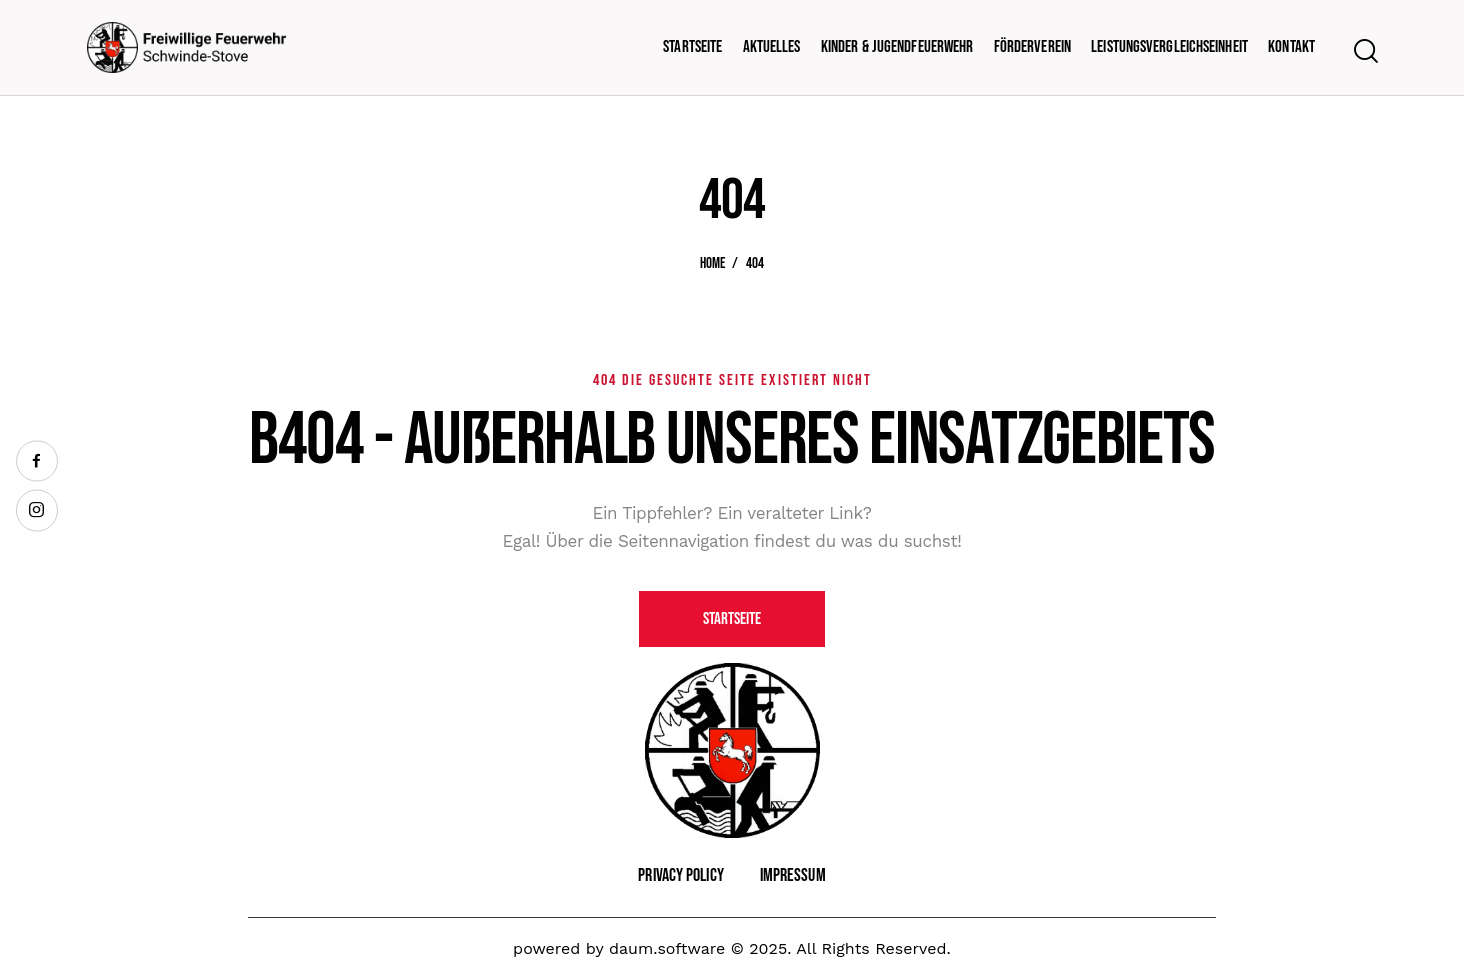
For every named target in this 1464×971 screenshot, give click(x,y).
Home (713, 264)
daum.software (667, 948)
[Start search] (1364, 51)
